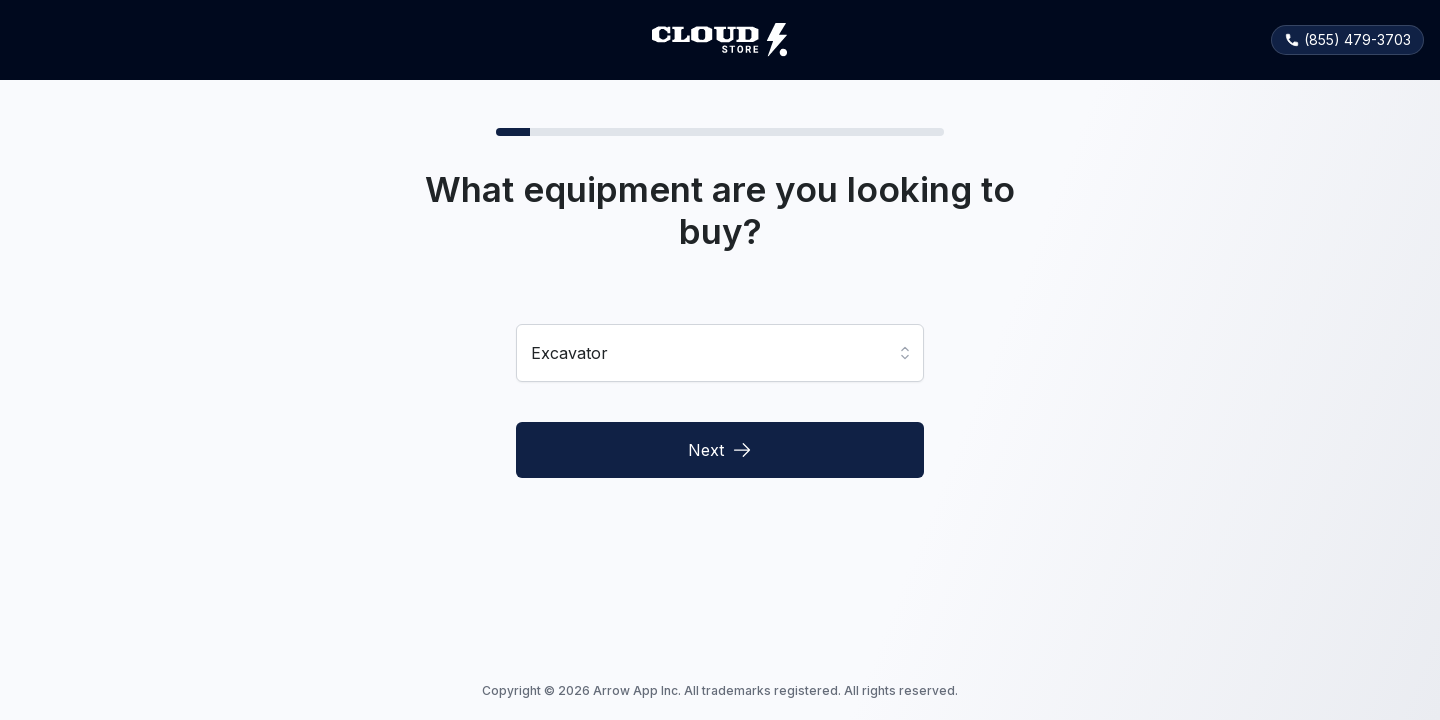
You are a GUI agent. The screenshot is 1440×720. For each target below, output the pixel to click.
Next (720, 450)
